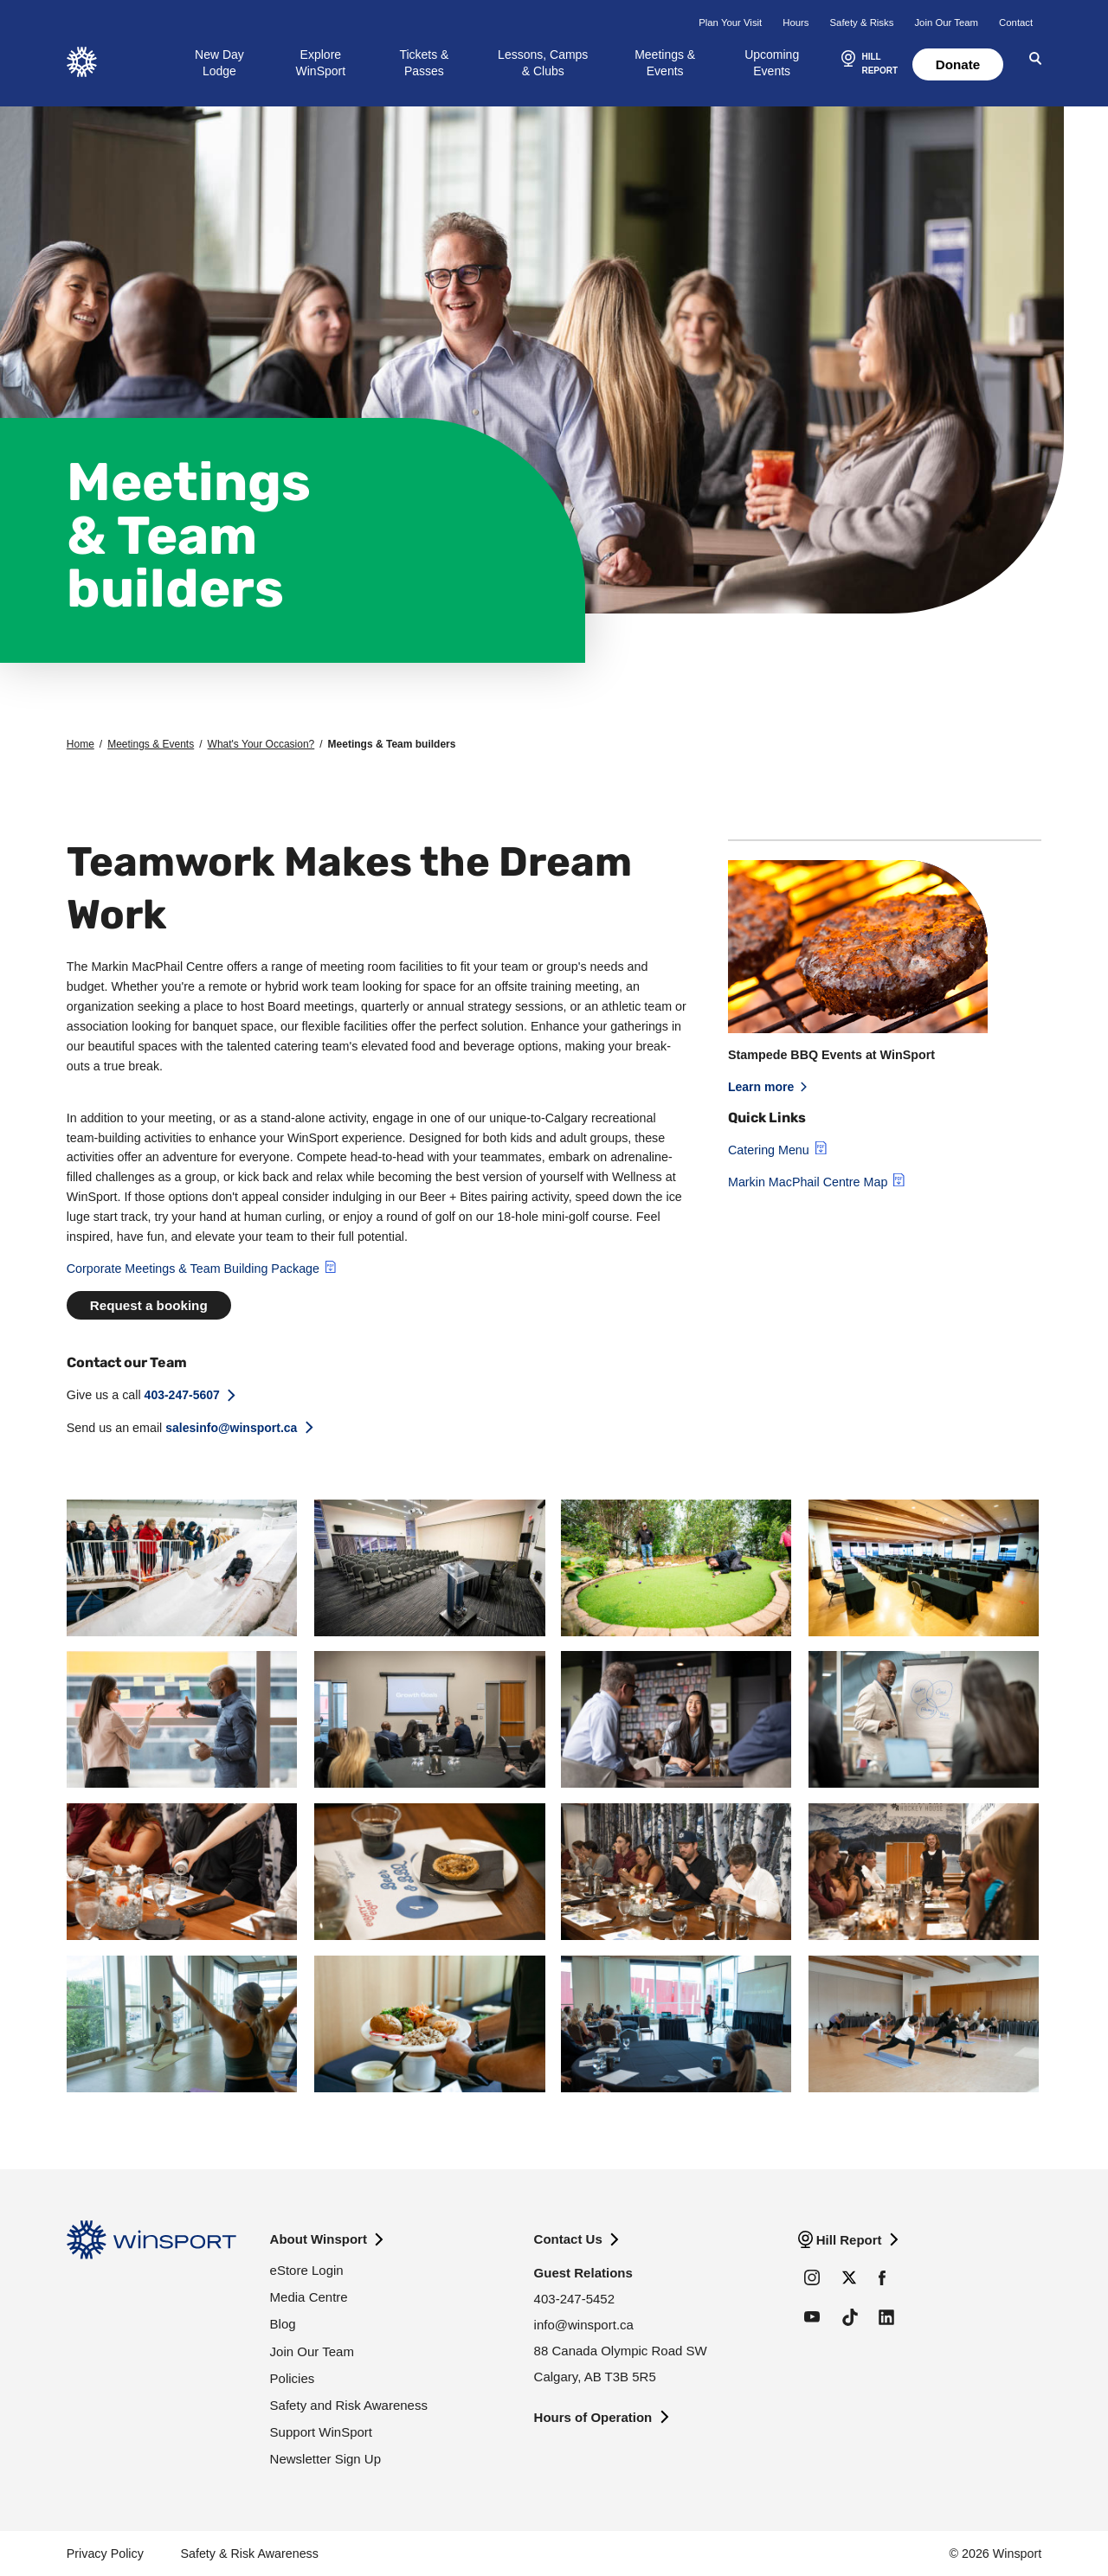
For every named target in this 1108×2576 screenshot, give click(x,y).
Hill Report (849, 2239)
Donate (958, 64)
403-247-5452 (574, 2298)
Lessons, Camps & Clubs (543, 62)
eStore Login (307, 2270)
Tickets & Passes (423, 62)
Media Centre (309, 2297)
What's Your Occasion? (261, 744)
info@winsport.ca (584, 2324)
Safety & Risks (862, 22)
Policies (292, 2378)
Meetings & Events (665, 62)
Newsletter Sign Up (325, 2458)
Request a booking (149, 1305)
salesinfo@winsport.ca (231, 1427)
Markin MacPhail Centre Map (807, 1182)
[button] (867, 65)
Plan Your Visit (730, 22)
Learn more (761, 1087)
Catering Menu (768, 1150)
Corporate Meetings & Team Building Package (193, 1268)
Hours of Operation (593, 2417)
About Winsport (318, 2239)
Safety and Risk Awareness (349, 2405)
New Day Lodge (219, 62)
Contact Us (568, 2239)
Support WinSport (321, 2432)
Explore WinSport (321, 62)
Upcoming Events (771, 62)
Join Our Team (946, 22)
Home (80, 744)
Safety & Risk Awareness (249, 2553)
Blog (283, 2323)
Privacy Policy (105, 2553)
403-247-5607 (182, 1395)
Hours (795, 22)
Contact (1016, 22)
